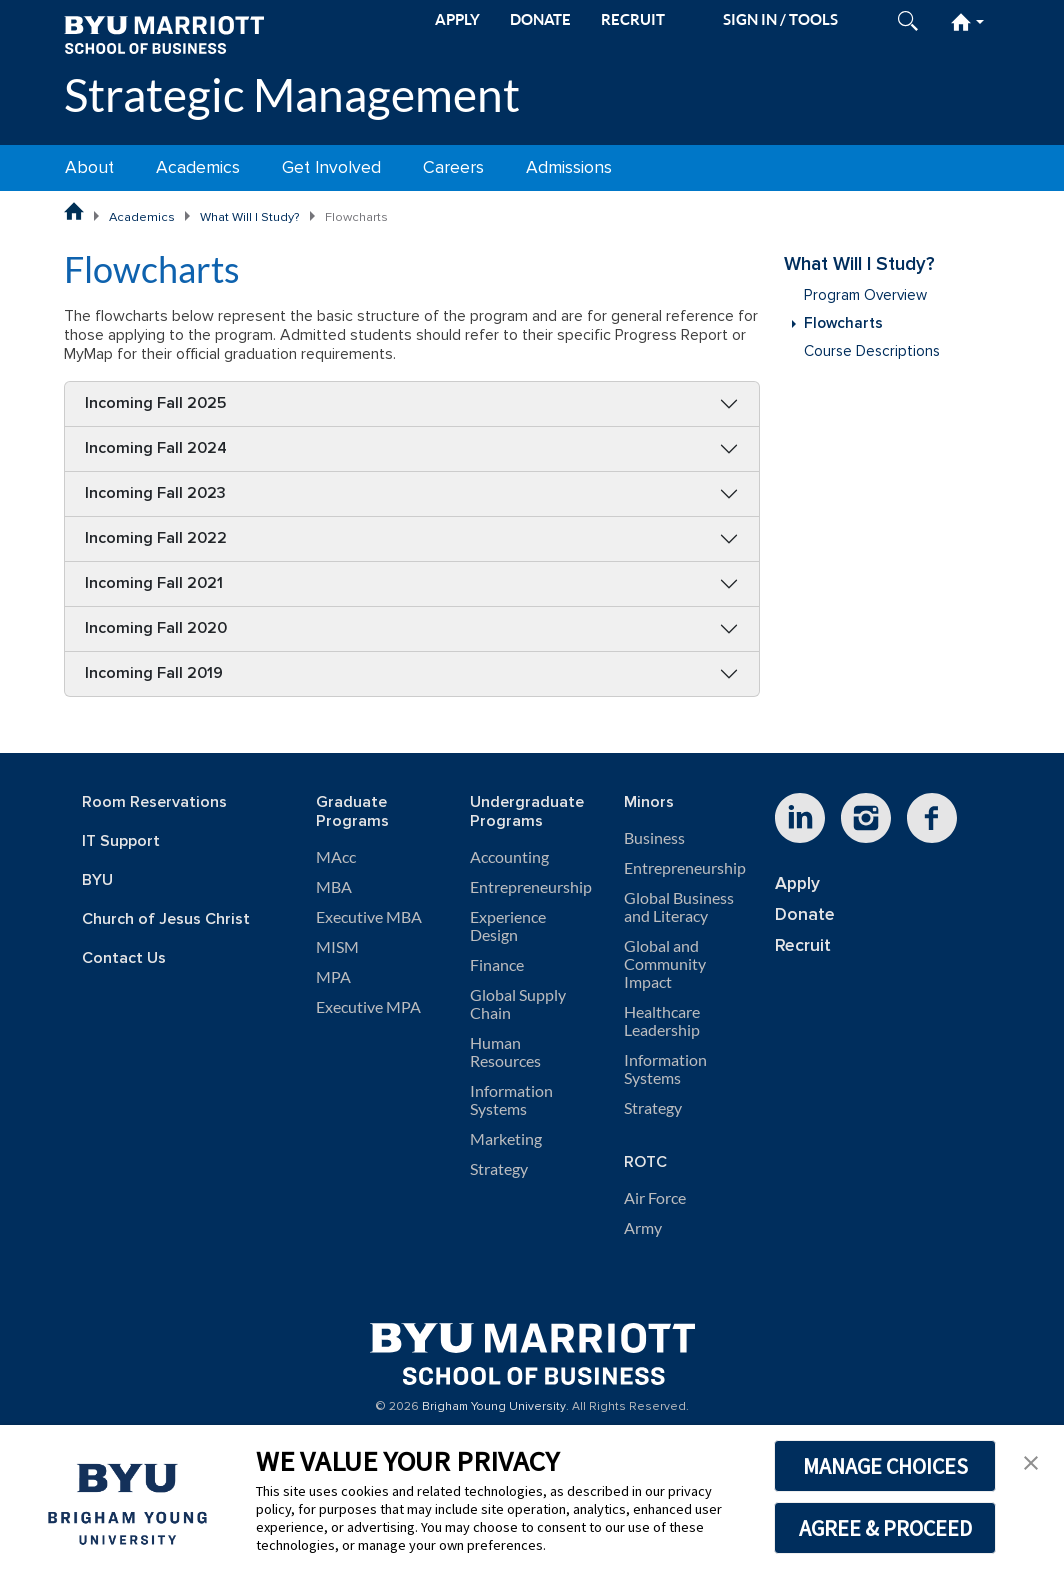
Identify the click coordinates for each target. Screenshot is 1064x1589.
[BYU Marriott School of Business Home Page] (74, 211)
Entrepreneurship (531, 887)
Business (654, 838)
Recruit (803, 945)
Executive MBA (369, 917)
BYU (97, 880)
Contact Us (124, 958)
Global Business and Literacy (679, 907)
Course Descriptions (872, 351)
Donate (805, 914)
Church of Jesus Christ (166, 919)
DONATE (540, 19)
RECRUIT (633, 19)
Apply (797, 883)
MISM (337, 947)
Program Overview (865, 295)
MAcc (336, 857)
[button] (1031, 1461)
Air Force (655, 1198)
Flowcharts (843, 323)
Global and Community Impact (665, 964)
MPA (333, 977)
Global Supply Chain (518, 1004)
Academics (198, 167)
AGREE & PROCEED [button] (885, 1528)
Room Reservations (154, 802)
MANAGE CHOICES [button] (885, 1466)
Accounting (509, 857)
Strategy (499, 1169)
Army (643, 1228)
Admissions (569, 167)
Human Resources (505, 1052)
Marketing (506, 1139)
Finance (497, 965)
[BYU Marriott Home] (164, 33)
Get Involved (331, 167)
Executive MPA (368, 1007)
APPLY (457, 19)
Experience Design (508, 926)
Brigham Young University (494, 1407)
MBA (334, 887)
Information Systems (511, 1100)
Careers (453, 167)
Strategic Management (292, 94)
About (89, 167)
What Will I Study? (250, 217)
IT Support (121, 841)
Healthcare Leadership (662, 1021)
